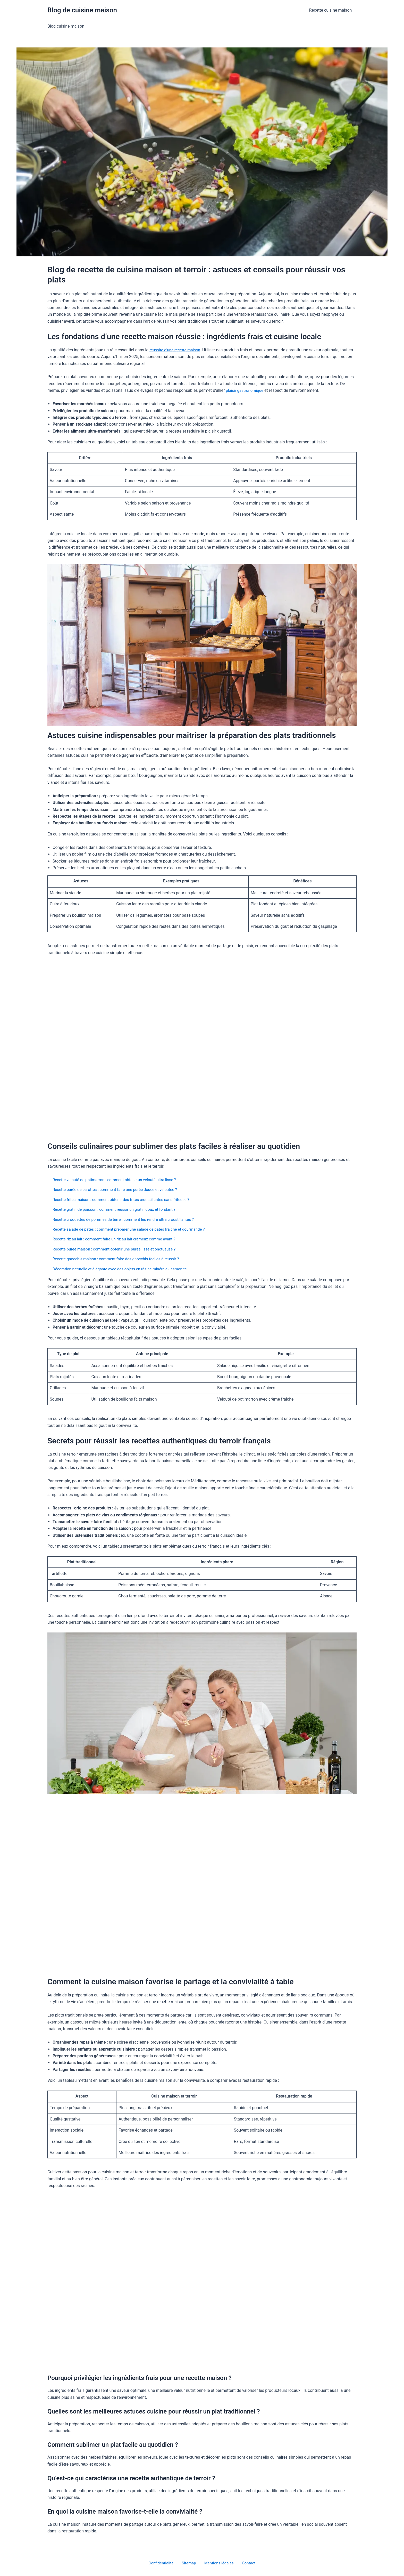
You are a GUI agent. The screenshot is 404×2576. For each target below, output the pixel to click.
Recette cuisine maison (331, 10)
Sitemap (190, 2563)
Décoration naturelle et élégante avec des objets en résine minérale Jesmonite (124, 1268)
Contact (245, 2563)
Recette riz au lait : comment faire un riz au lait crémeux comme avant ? (118, 1239)
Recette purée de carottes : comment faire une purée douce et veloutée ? (119, 1189)
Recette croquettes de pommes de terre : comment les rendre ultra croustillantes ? (128, 1219)
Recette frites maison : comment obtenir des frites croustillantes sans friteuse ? (125, 1199)
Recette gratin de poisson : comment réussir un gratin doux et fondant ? (118, 1209)
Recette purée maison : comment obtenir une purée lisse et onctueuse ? (118, 1249)
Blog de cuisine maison (82, 10)
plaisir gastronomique (246, 390)
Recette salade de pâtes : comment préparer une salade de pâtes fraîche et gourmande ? (133, 1229)
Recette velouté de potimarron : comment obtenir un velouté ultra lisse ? (118, 1179)
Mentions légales (217, 2563)
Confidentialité (165, 2563)
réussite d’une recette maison (176, 349)
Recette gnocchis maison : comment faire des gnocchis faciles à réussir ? (120, 1258)
